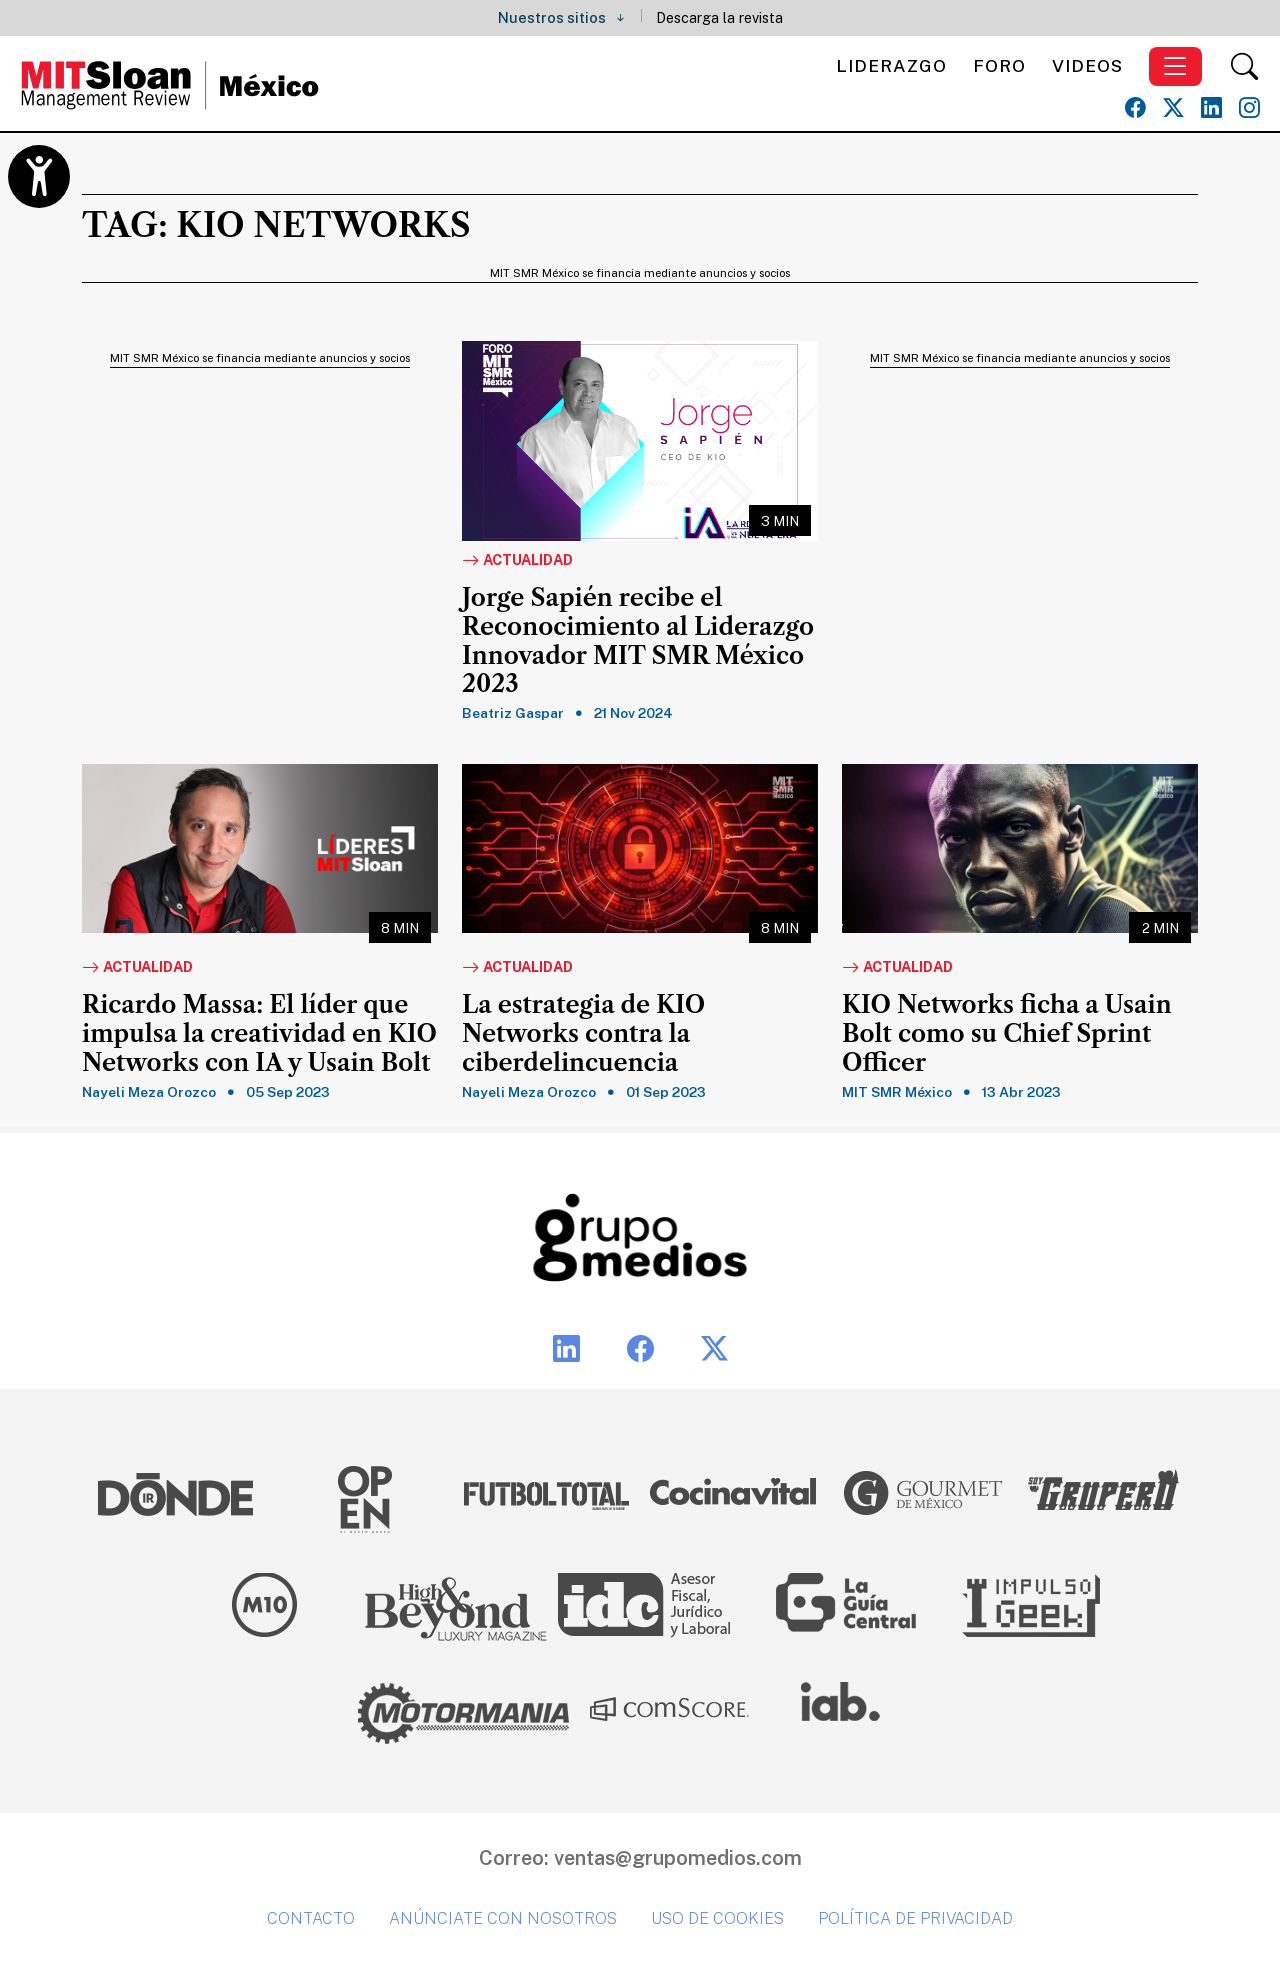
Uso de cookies (717, 1918)
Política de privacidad (915, 1918)
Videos (1087, 65)
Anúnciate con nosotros (503, 1918)
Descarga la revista (719, 17)
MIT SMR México (897, 1092)
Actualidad (517, 561)
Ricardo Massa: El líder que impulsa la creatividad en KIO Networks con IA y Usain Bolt (259, 1034)
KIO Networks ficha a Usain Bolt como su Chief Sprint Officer (1007, 1034)
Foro (999, 65)
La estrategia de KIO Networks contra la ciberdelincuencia (583, 1034)
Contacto (311, 1918)
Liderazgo (891, 65)
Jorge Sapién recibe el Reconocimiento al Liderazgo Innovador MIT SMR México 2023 (638, 641)
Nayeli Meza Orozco (149, 1092)
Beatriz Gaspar (513, 713)
